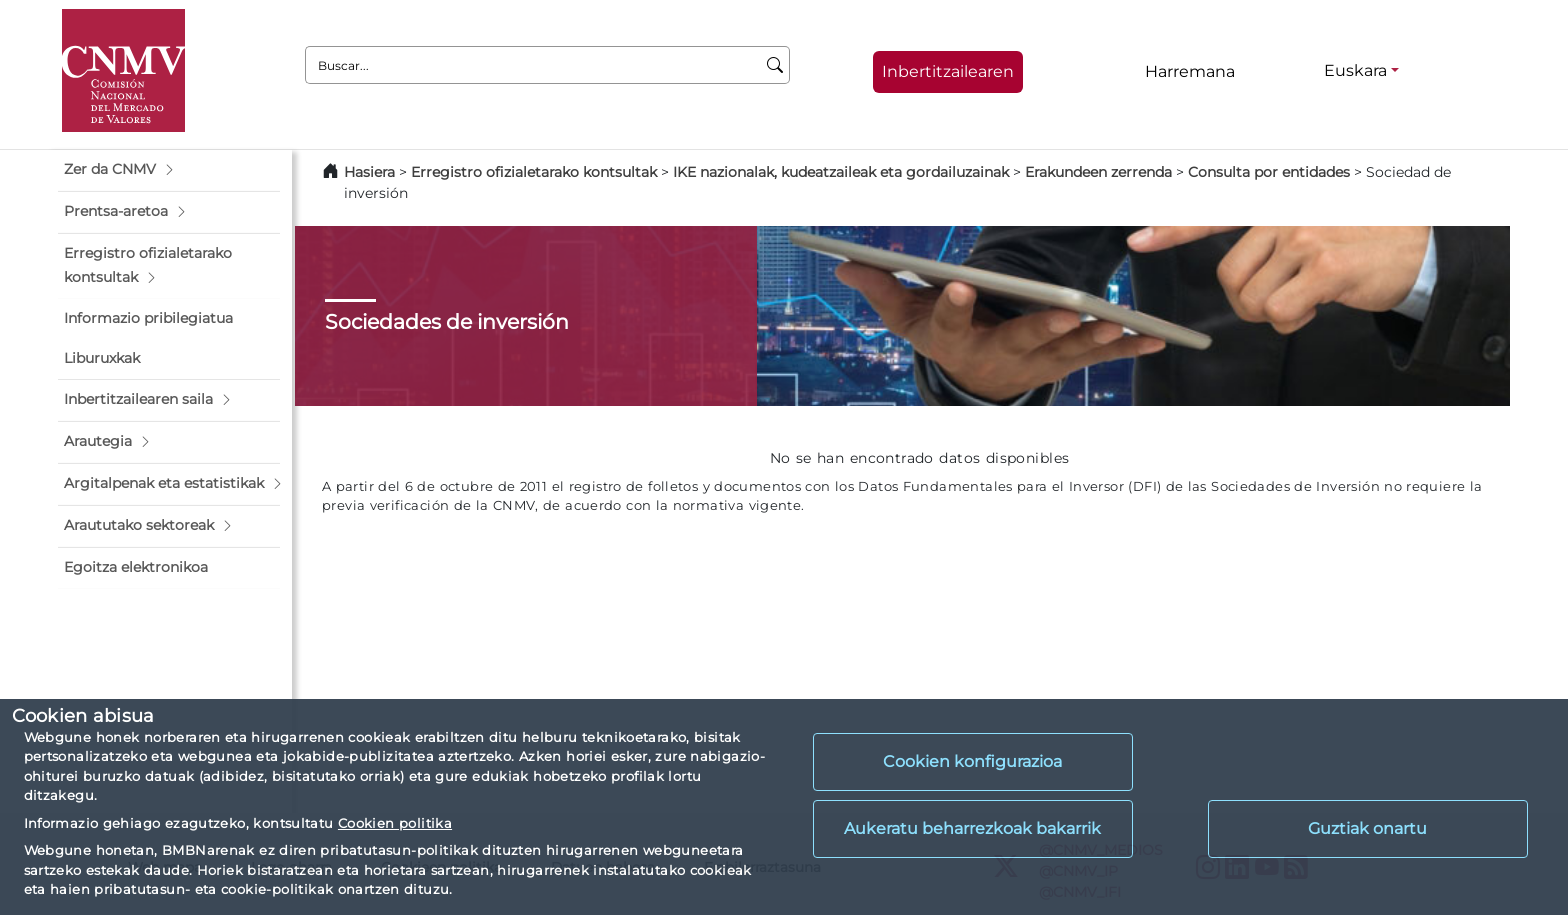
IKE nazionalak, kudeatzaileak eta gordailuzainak (841, 172)
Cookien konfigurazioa (972, 761)
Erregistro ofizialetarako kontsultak (534, 172)
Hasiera (369, 172)
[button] (169, 170)
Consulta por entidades (1269, 172)
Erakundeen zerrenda (1098, 172)
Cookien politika (395, 823)
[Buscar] (775, 65)
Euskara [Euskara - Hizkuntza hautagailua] (1355, 70)
